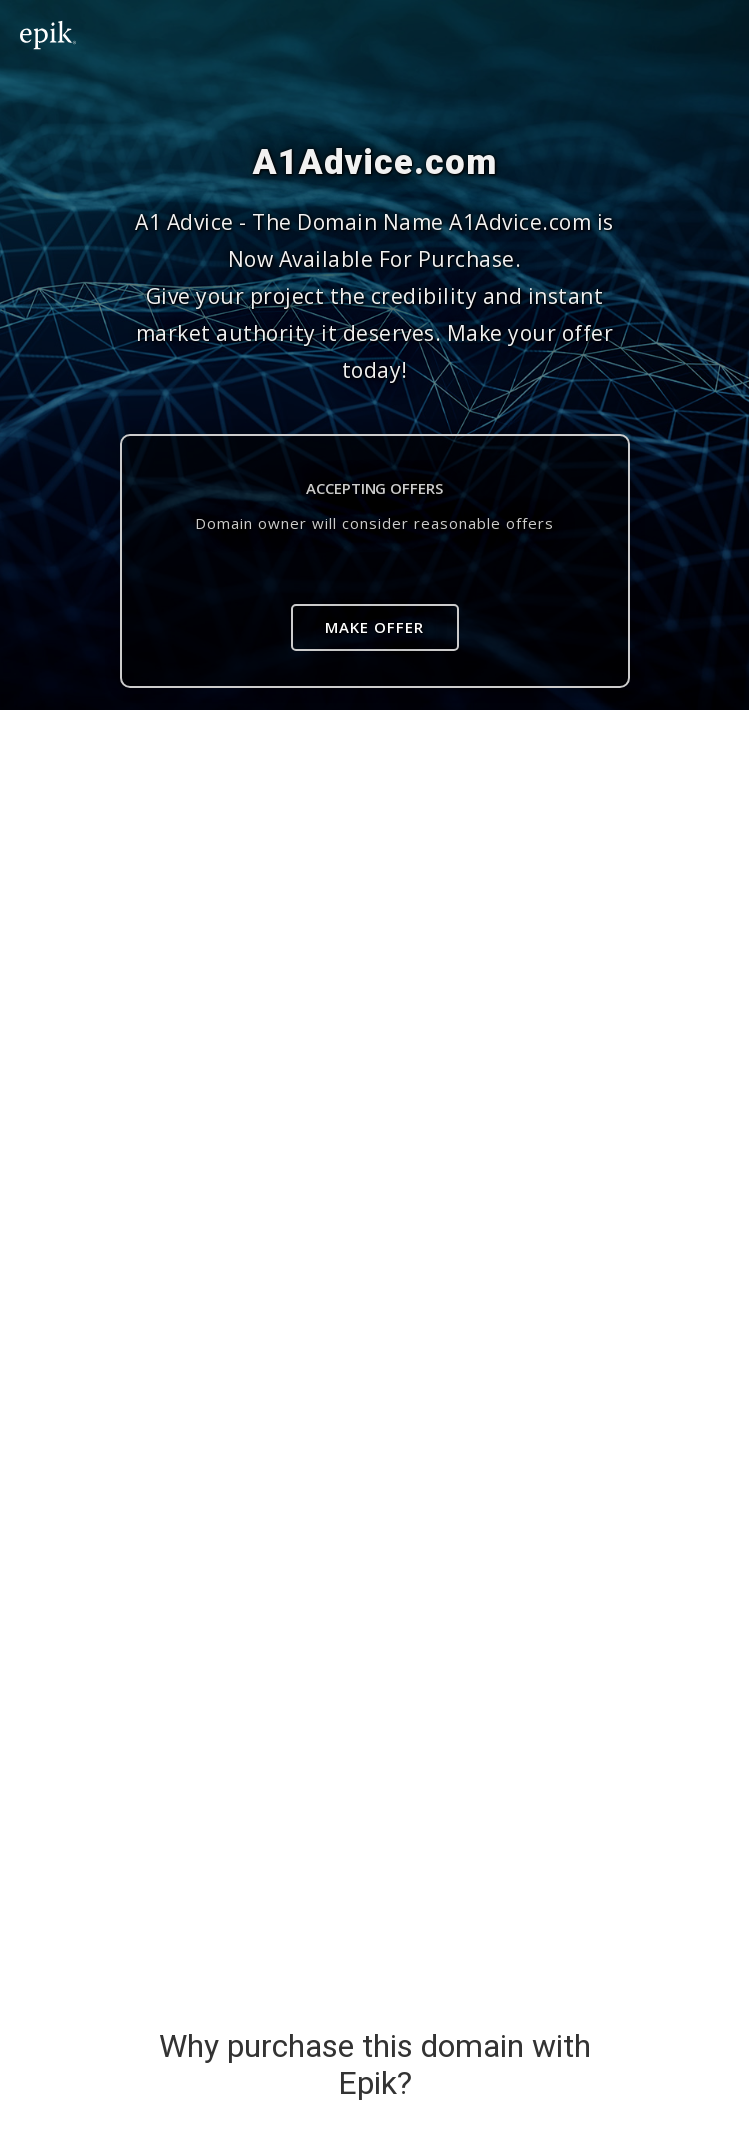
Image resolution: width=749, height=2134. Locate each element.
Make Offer (374, 627)
